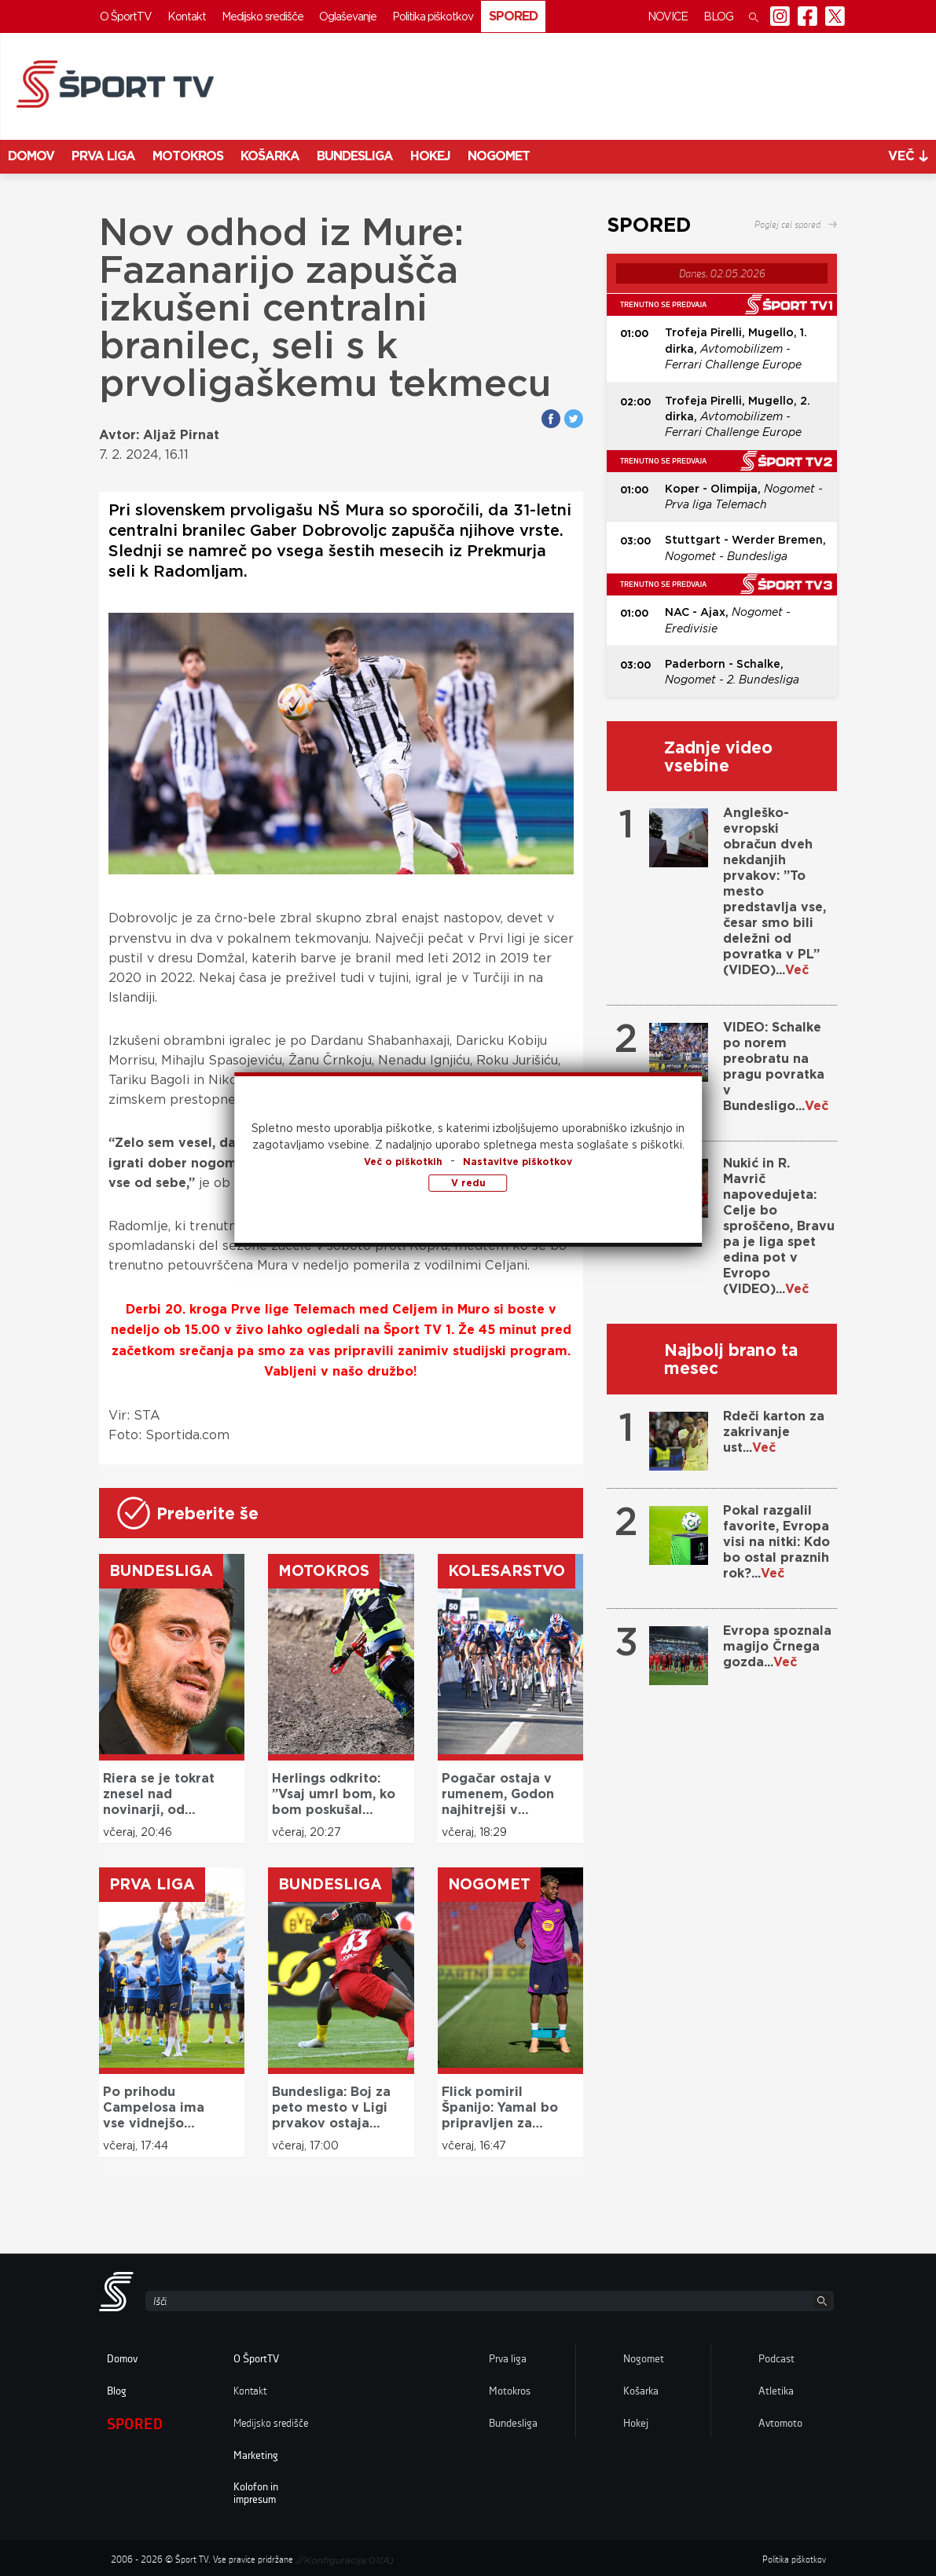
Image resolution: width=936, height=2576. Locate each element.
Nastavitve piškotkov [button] (517, 1161)
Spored (513, 16)
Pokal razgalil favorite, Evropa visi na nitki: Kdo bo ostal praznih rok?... (776, 1542)
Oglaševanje (347, 16)
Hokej (430, 155)
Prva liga (103, 155)
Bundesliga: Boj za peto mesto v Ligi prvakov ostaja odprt (331, 2107)
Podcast (776, 2359)
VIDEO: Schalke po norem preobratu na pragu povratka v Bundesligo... (775, 1066)
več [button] (908, 155)
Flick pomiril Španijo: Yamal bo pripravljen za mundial (500, 2107)
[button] (753, 16)
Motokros (187, 155)
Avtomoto (780, 2423)
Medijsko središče (262, 16)
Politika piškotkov (432, 16)
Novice (668, 16)
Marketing (255, 2456)
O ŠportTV (126, 16)
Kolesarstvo (506, 1571)
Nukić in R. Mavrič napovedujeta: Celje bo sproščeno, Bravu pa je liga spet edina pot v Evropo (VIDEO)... (779, 1226)
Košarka (269, 155)
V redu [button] (468, 1183)
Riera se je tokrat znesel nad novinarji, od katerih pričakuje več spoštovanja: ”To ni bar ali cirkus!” (159, 1794)
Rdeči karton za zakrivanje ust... (773, 1432)
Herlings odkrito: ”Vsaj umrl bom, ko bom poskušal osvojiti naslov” (333, 1794)
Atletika (776, 2391)
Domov (31, 155)
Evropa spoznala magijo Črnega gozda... (777, 1646)
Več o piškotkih (403, 1161)
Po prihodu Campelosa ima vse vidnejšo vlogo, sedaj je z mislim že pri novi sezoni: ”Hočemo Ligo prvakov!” (161, 2107)
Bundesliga (355, 155)
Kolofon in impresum (255, 2493)
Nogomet (499, 155)
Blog (718, 16)
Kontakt (186, 16)
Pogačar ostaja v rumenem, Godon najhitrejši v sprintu (498, 1794)
